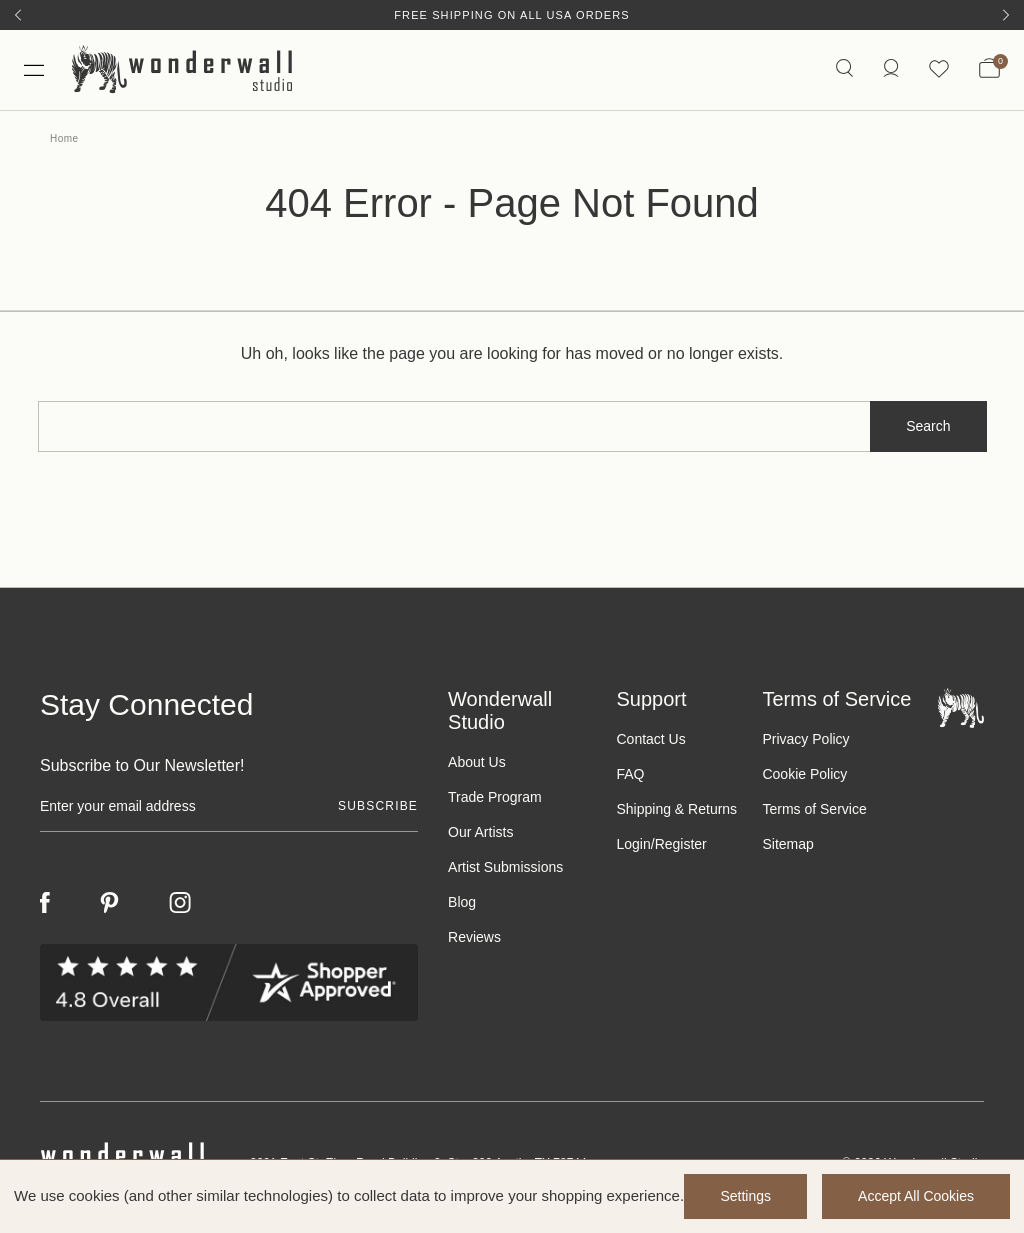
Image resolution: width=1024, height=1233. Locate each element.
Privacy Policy (805, 739)
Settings (745, 1196)
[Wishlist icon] (939, 69)
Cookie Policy (804, 774)
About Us (477, 762)
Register (681, 844)
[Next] (1006, 15)
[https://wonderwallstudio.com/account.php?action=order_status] (891, 69)
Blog (462, 902)
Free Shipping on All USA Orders (511, 15)
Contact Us (650, 739)
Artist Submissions (505, 867)
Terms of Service (814, 809)
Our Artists (480, 832)
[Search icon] (844, 69)
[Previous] (18, 15)
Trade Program (495, 797)
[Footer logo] (961, 706)
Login (633, 844)
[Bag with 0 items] (989, 70)
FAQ (630, 774)
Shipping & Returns (676, 809)
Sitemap (787, 844)
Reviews (474, 937)
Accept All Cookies (916, 1196)
